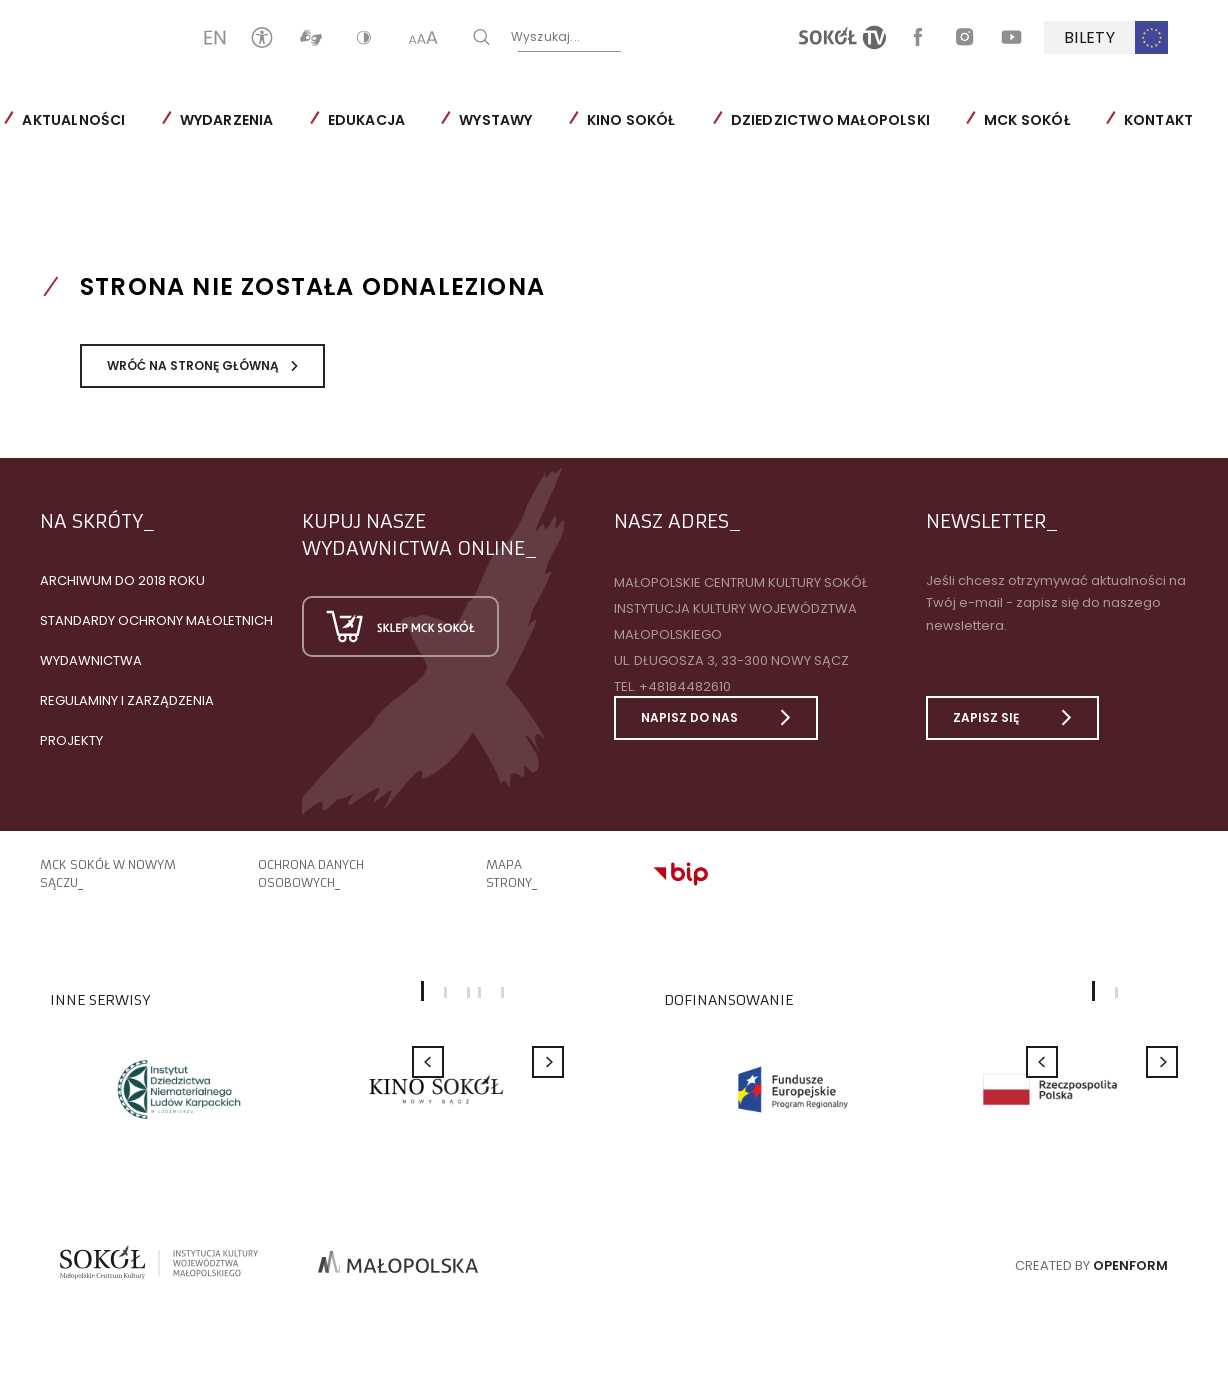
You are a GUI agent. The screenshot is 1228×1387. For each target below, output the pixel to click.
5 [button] (502, 992)
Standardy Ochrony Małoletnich (156, 620)
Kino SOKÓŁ (630, 120)
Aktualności (73, 120)
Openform (1130, 1265)
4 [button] (479, 992)
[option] (178, 1089)
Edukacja (366, 120)
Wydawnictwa (91, 660)
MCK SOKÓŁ (1027, 120)
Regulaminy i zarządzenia (127, 700)
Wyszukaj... (653, 36)
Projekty (71, 740)
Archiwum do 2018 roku (122, 580)
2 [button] (445, 992)
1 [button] (1093, 991)
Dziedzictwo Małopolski (829, 120)
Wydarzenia (226, 120)
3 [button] (468, 992)
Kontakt (1158, 120)
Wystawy (495, 120)
